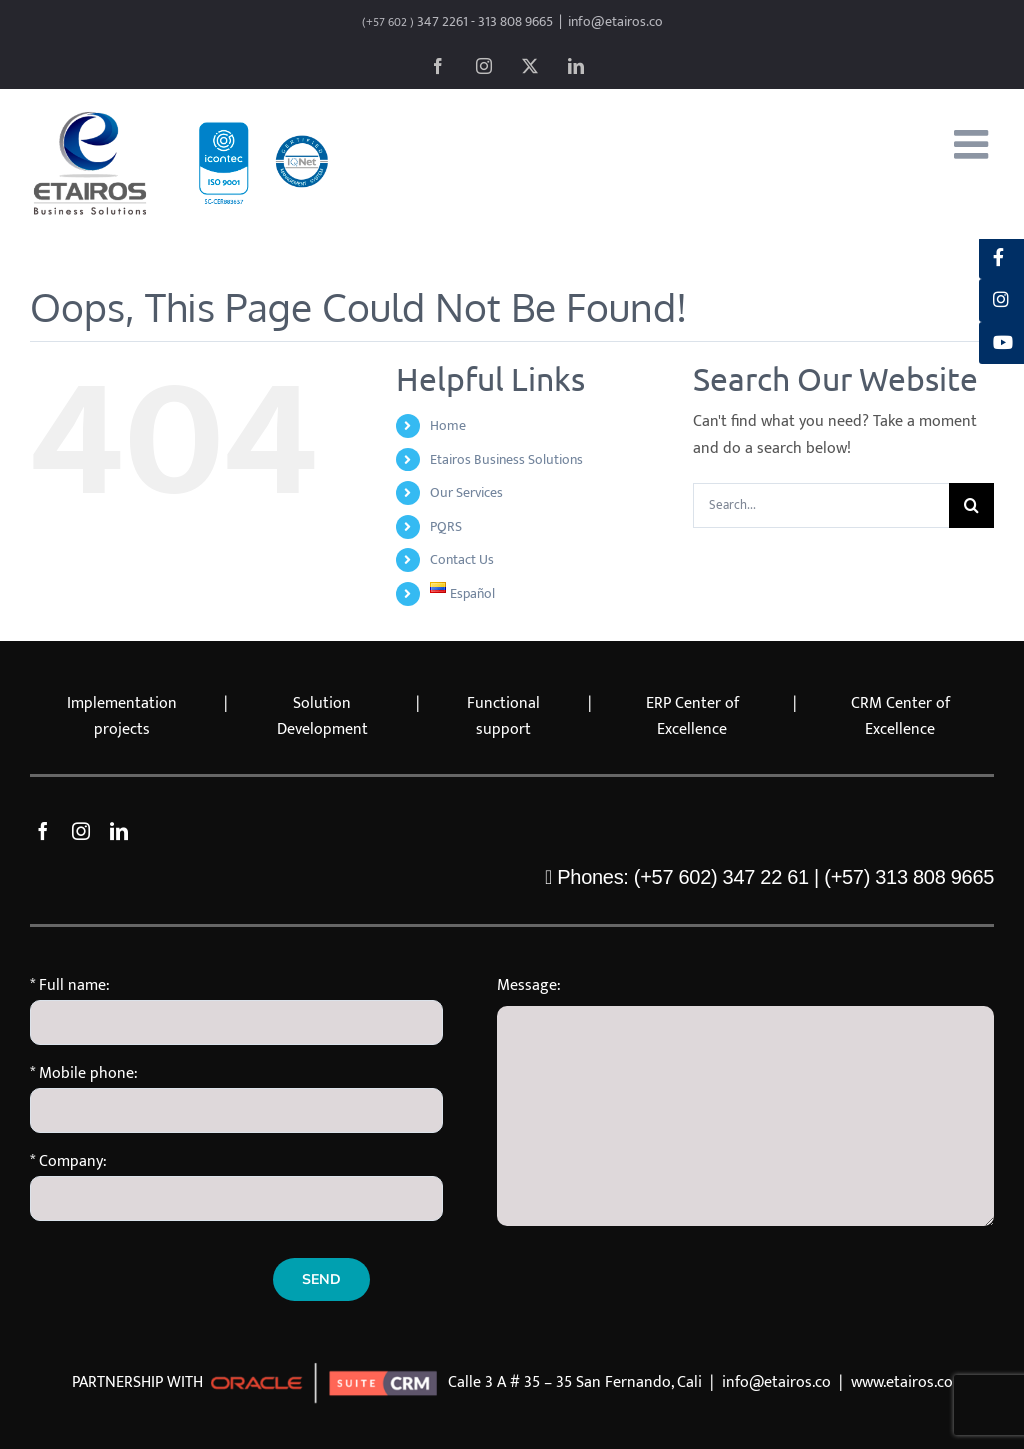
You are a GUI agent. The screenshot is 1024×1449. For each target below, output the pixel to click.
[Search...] (821, 505)
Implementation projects (122, 717)
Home (448, 425)
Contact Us (462, 559)
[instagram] (81, 831)
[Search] (971, 505)
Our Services (466, 492)
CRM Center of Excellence (900, 717)
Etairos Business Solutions (506, 459)
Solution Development (322, 717)
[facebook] (43, 831)
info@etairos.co (615, 21)
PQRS (446, 526)
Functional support (503, 717)
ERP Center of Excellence (692, 717)
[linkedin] (119, 831)
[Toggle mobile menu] (974, 144)
